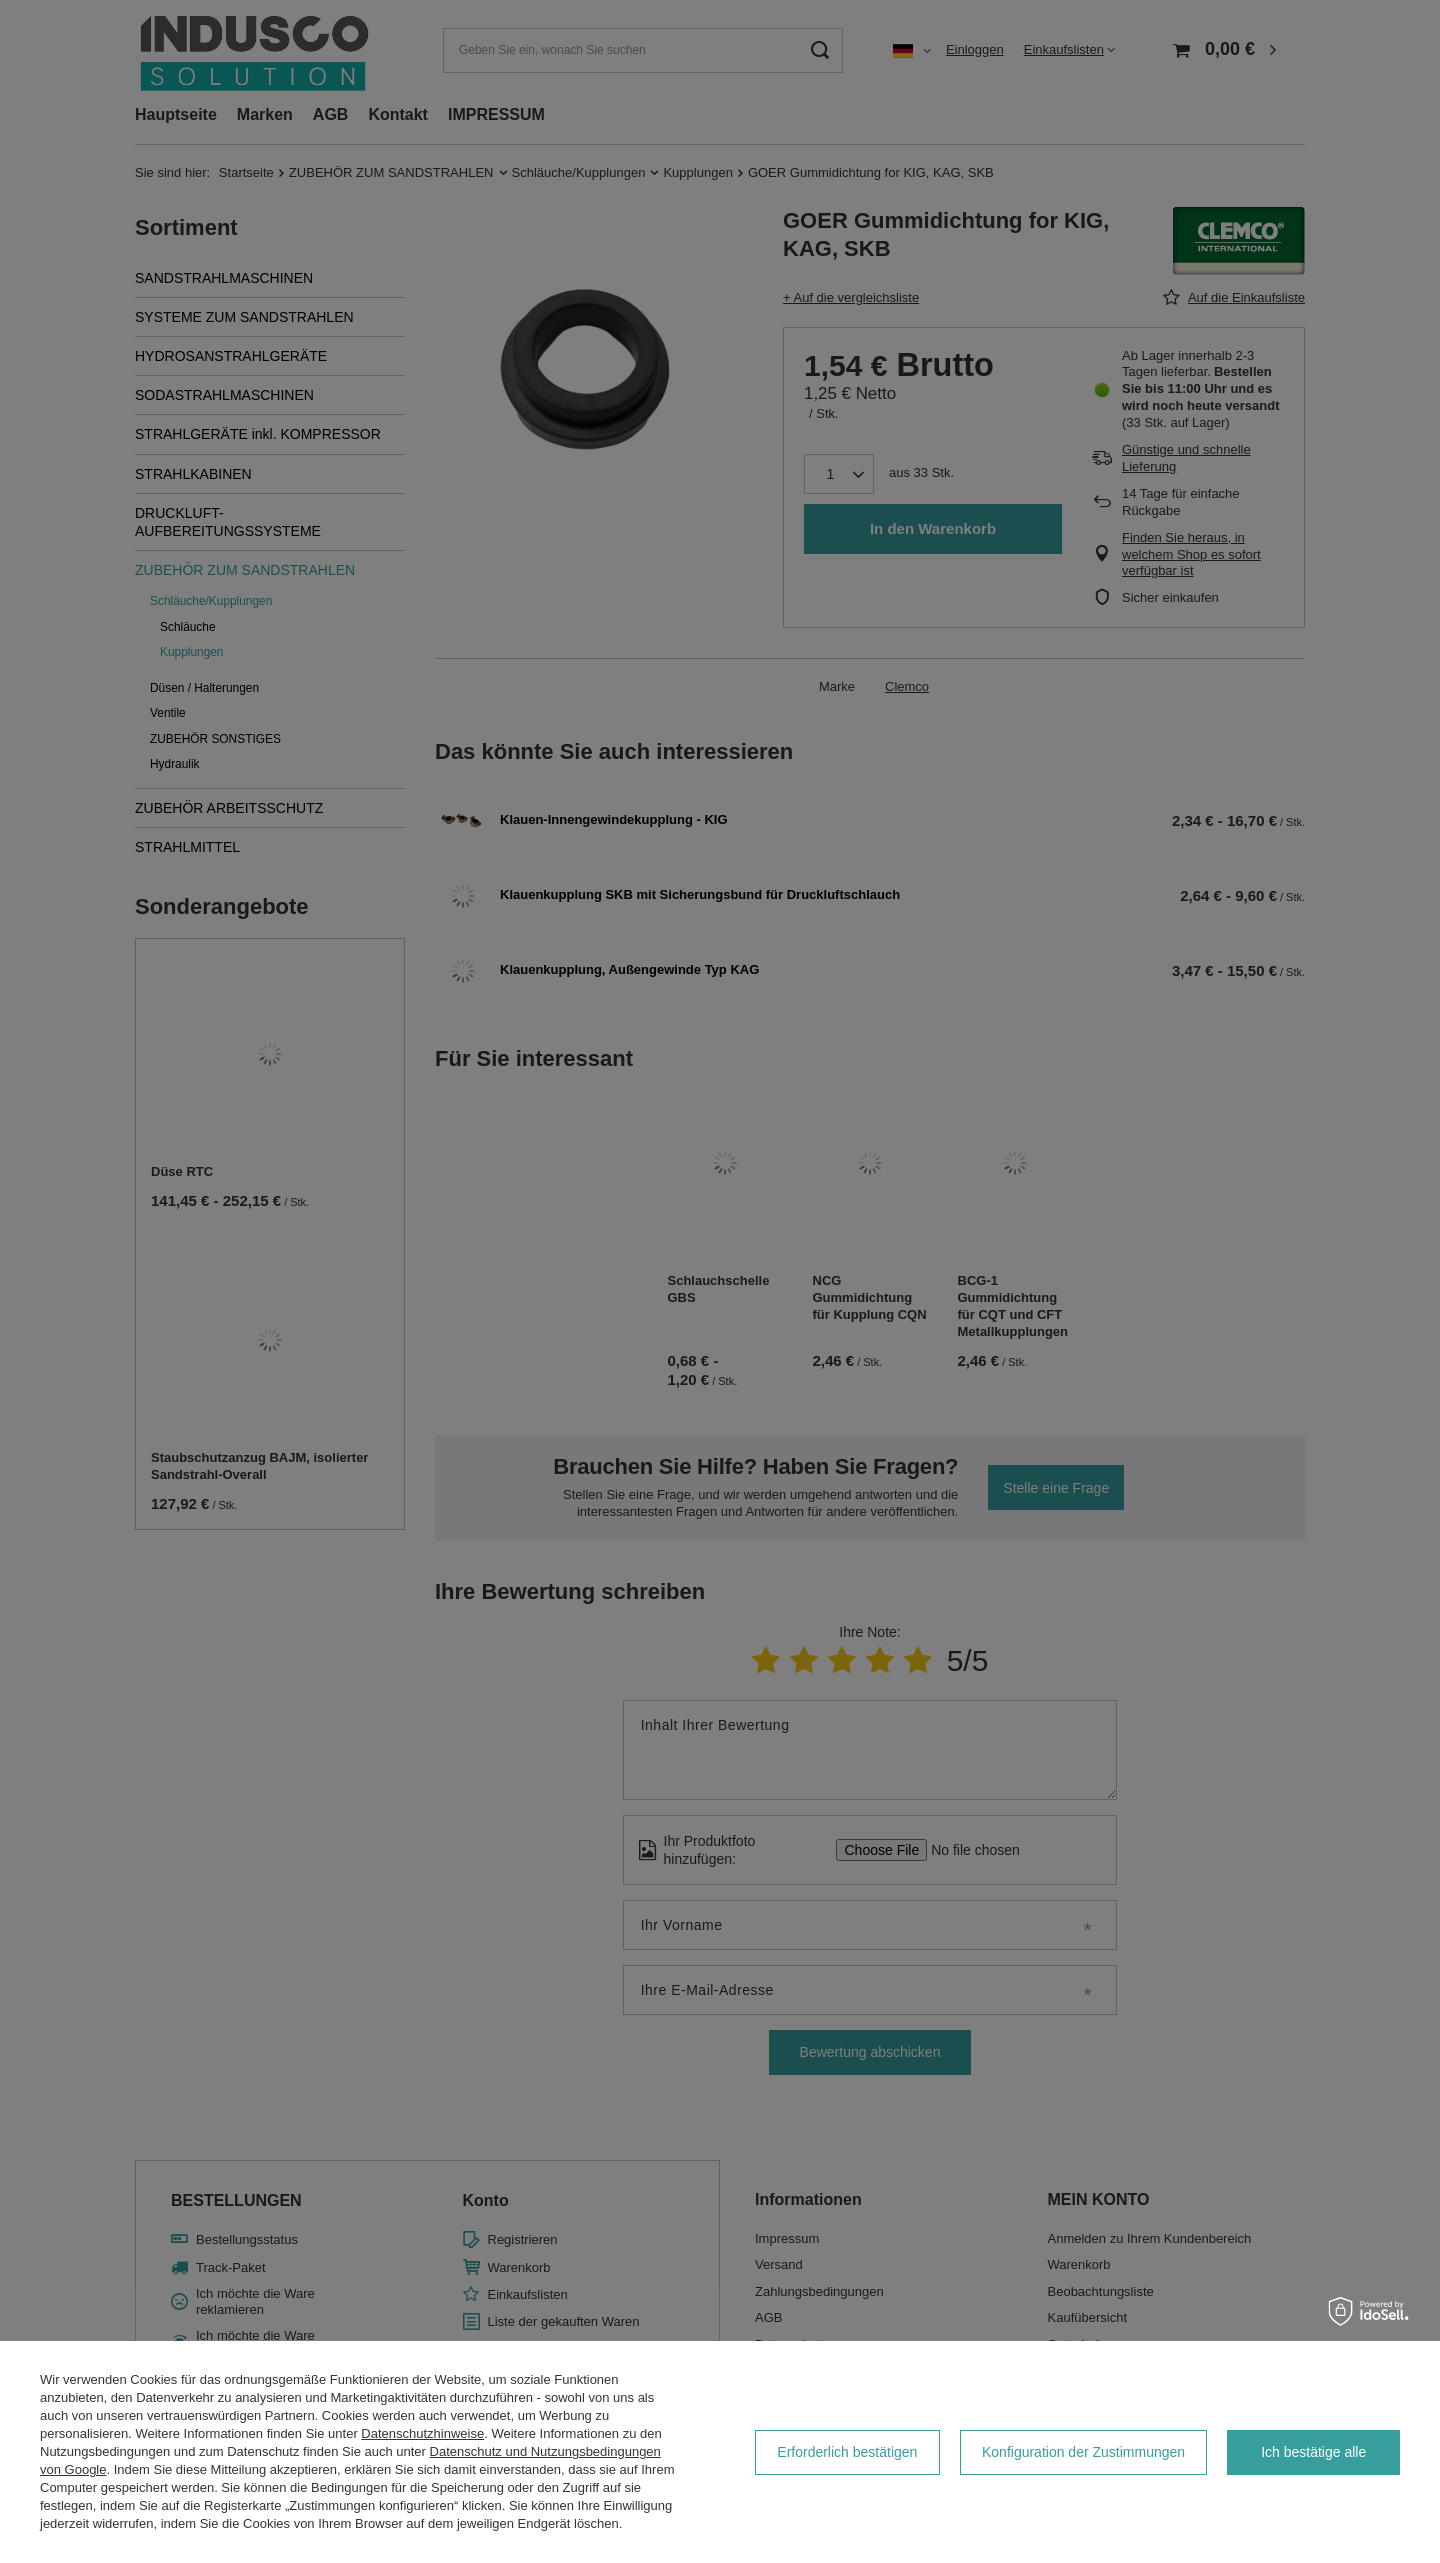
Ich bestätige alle (1313, 2452)
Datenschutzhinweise (422, 2433)
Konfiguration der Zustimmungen (1083, 2452)
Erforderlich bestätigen (847, 2452)
